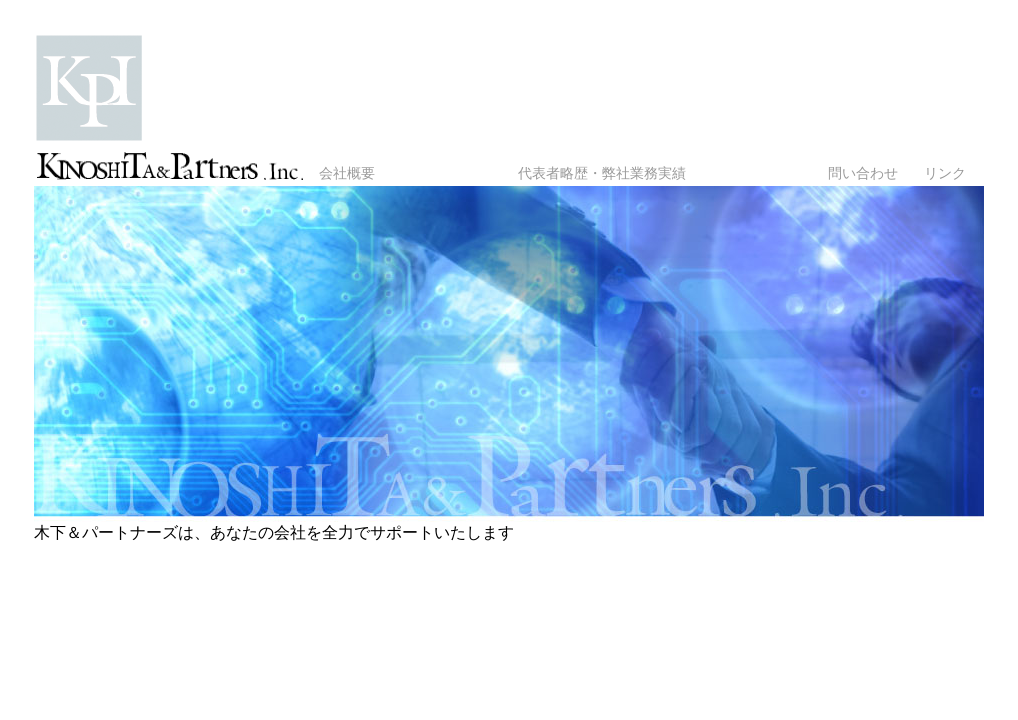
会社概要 (347, 173)
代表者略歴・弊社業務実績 (602, 173)
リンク (945, 173)
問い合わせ (863, 173)
